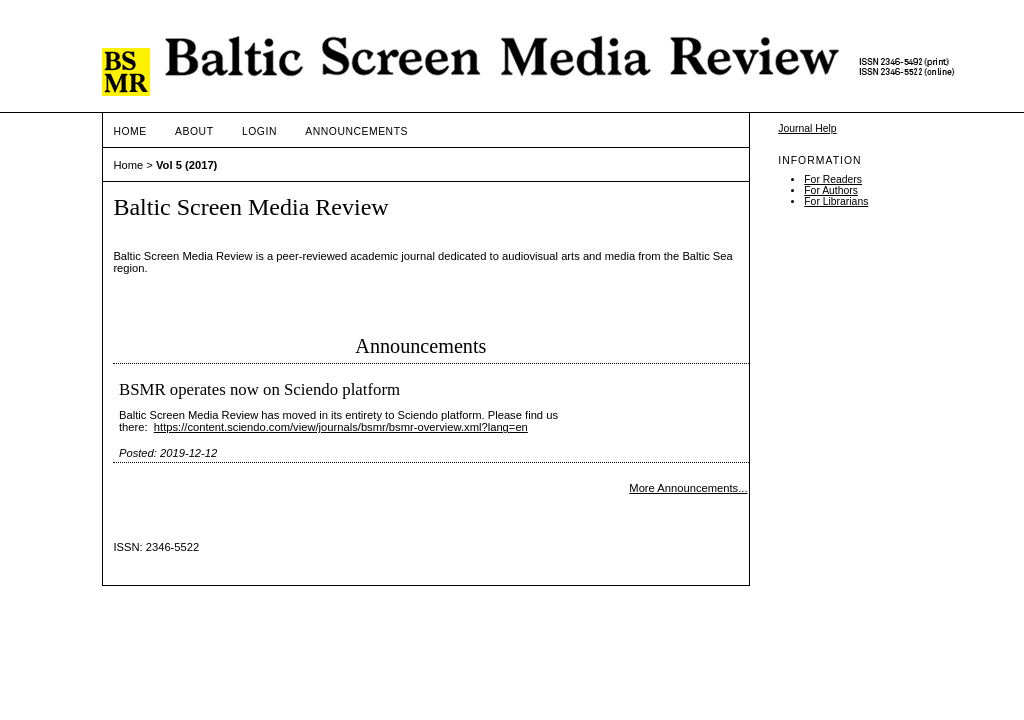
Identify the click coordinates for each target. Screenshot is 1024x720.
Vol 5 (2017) (186, 165)
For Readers (833, 179)
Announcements (356, 131)
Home (129, 131)
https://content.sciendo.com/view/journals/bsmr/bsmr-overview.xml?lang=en (341, 427)
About (194, 131)
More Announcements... (688, 488)
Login (259, 131)
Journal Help (807, 128)
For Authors (831, 190)
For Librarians (836, 201)
